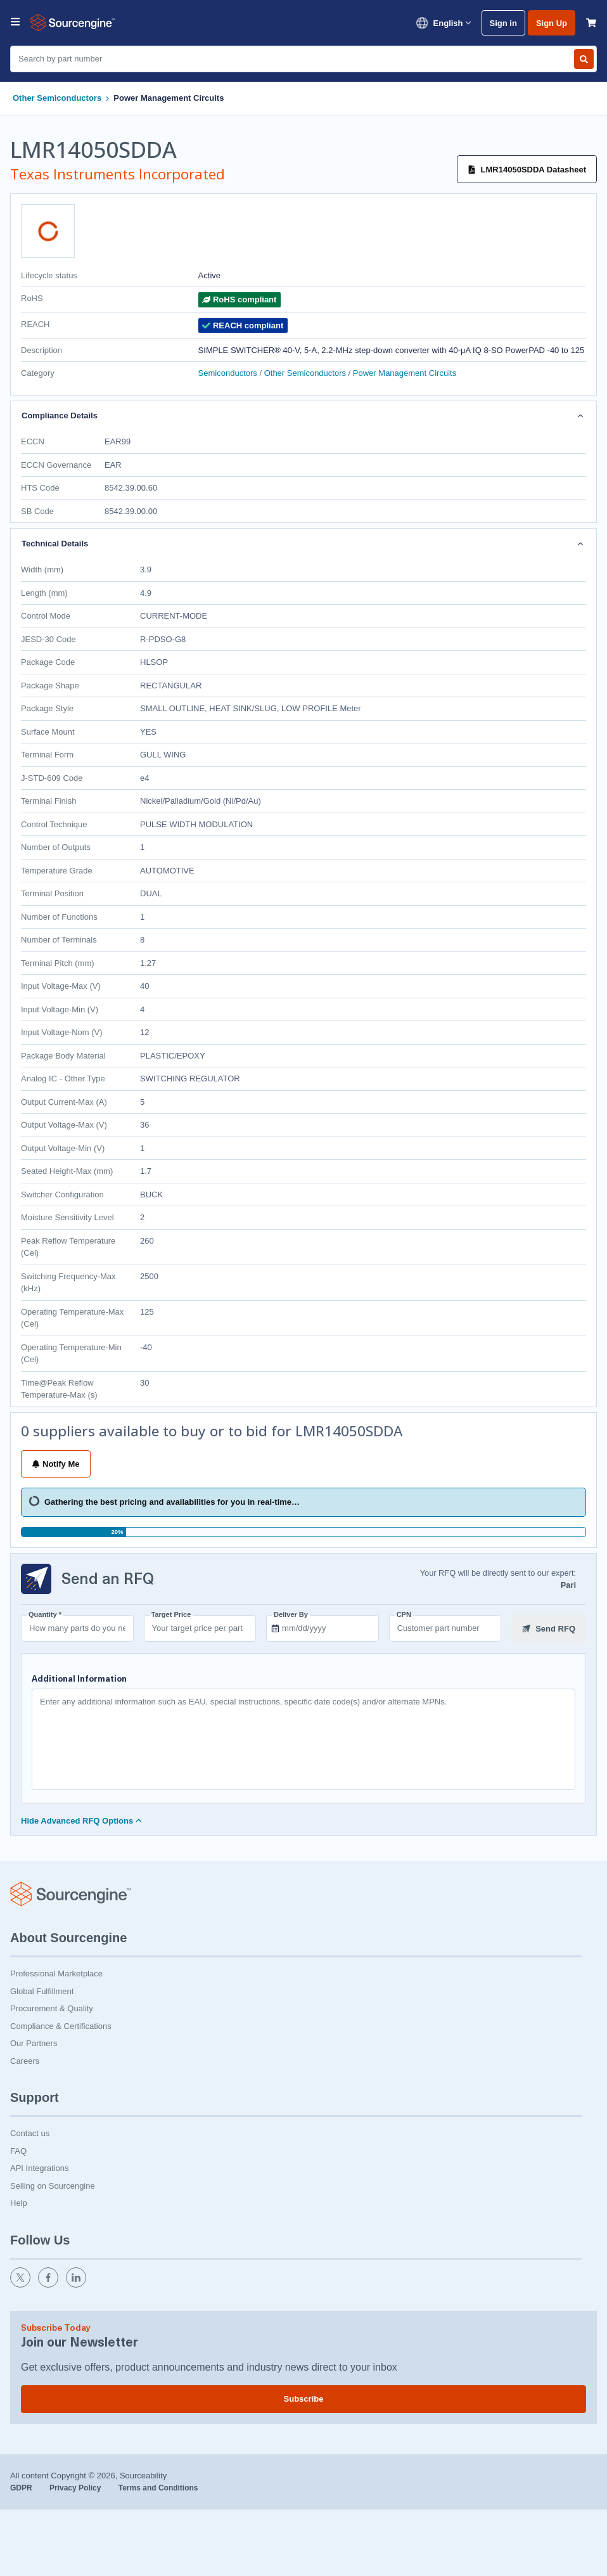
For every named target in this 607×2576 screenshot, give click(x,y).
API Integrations (39, 2167)
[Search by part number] (584, 59)
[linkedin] (77, 2283)
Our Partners (33, 2042)
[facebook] (49, 2283)
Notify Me (56, 1464)
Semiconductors (229, 373)
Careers (24, 2059)
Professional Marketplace (56, 1972)
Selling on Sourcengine (52, 2184)
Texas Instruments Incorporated (117, 174)
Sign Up (551, 23)
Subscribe (304, 2398)
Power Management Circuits (168, 98)
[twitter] (21, 2283)
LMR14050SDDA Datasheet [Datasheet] (527, 169)
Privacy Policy (76, 2486)
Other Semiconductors (57, 98)
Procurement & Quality (51, 2007)
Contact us (29, 2132)
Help (18, 2201)
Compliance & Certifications (61, 2025)
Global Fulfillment (41, 1990)
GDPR (22, 2486)
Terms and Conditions (158, 2486)
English (443, 23)
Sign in (503, 23)
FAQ (18, 2149)
